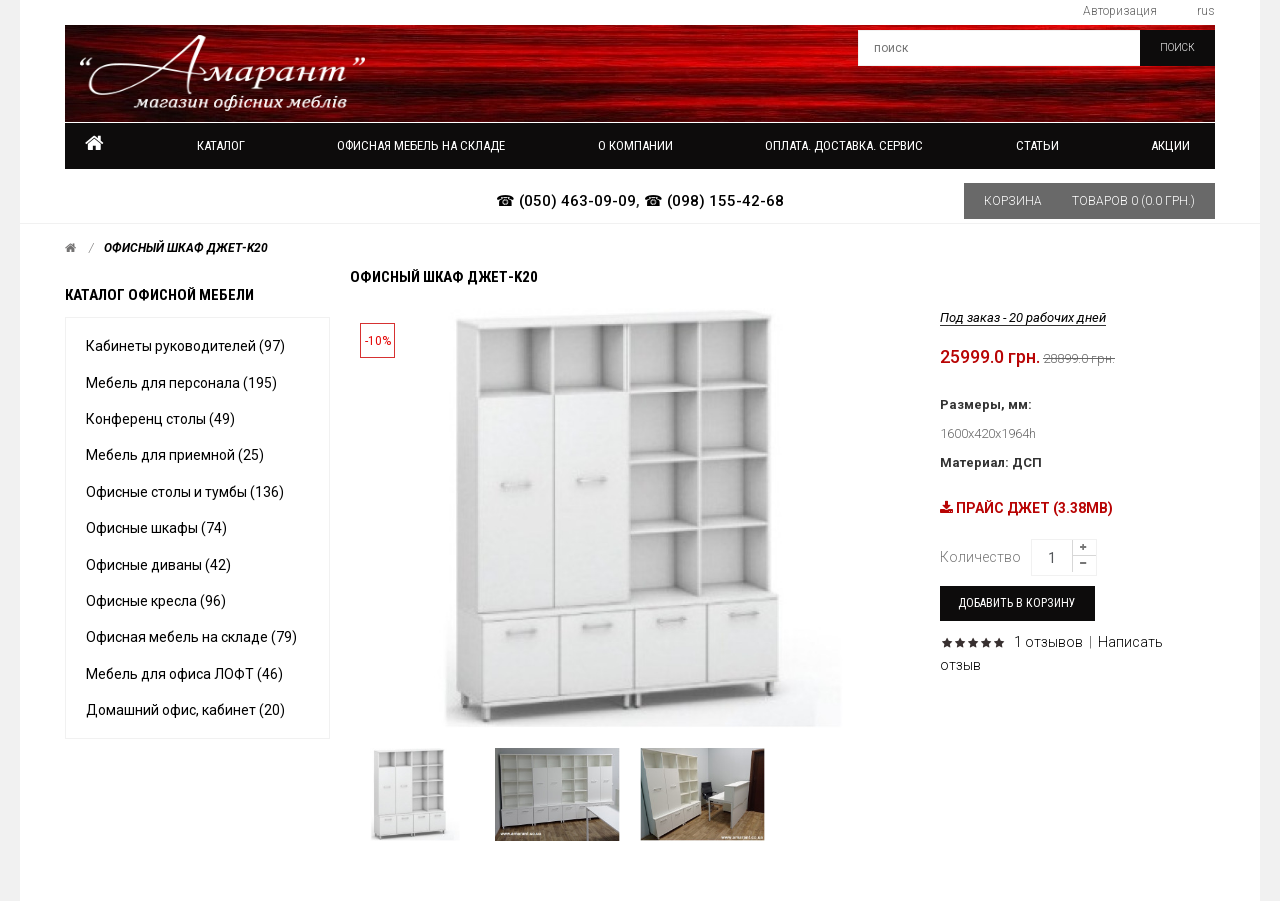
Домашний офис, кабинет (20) (185, 710)
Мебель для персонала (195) (181, 383)
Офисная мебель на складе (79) (191, 637)
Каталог (221, 145)
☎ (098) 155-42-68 (714, 201)
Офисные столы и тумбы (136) (185, 492)
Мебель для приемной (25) (175, 455)
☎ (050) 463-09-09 (566, 201)
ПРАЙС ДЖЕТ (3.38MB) (1026, 508)
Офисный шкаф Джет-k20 (186, 248)
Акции (1170, 145)
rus (1206, 11)
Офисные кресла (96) (156, 601)
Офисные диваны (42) (158, 565)
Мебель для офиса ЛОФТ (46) (184, 674)
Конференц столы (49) (160, 419)
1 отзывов (1048, 642)
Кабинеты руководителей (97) (185, 346)
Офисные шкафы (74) (156, 528)
